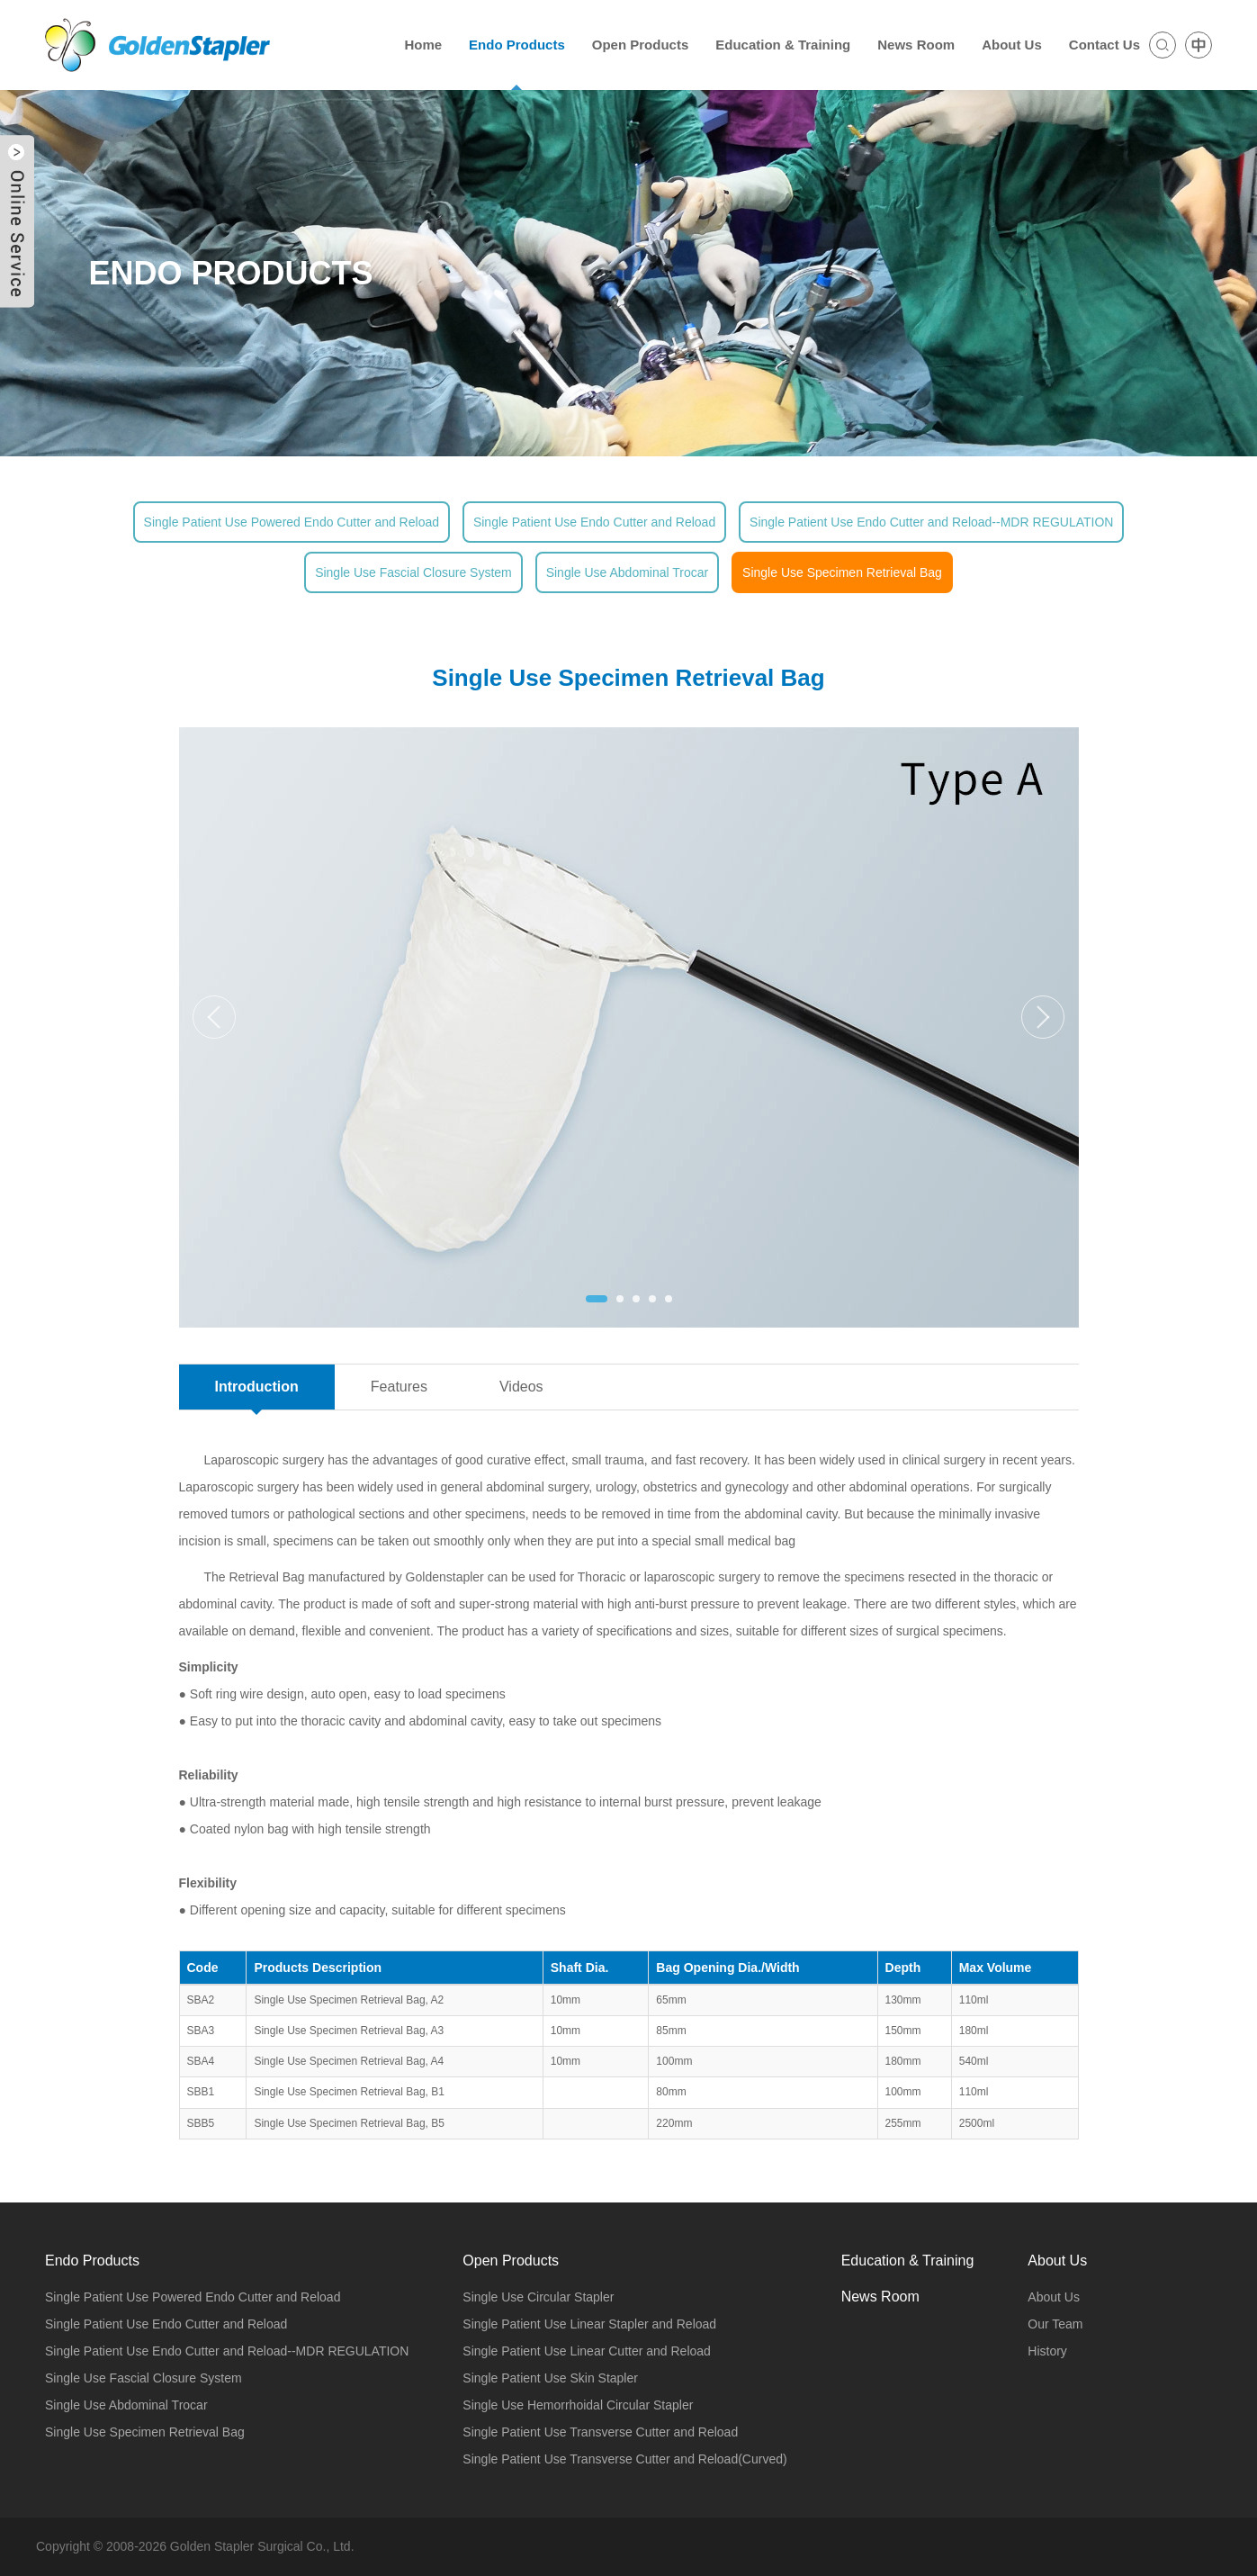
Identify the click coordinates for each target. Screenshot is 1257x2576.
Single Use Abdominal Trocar (627, 572)
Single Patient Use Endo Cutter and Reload (594, 522)
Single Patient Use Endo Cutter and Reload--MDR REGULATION (931, 522)
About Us (1054, 2297)
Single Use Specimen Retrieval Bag (842, 572)
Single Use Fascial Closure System (413, 572)
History (1047, 2351)
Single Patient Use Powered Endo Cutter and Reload (291, 522)
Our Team (1055, 2324)
